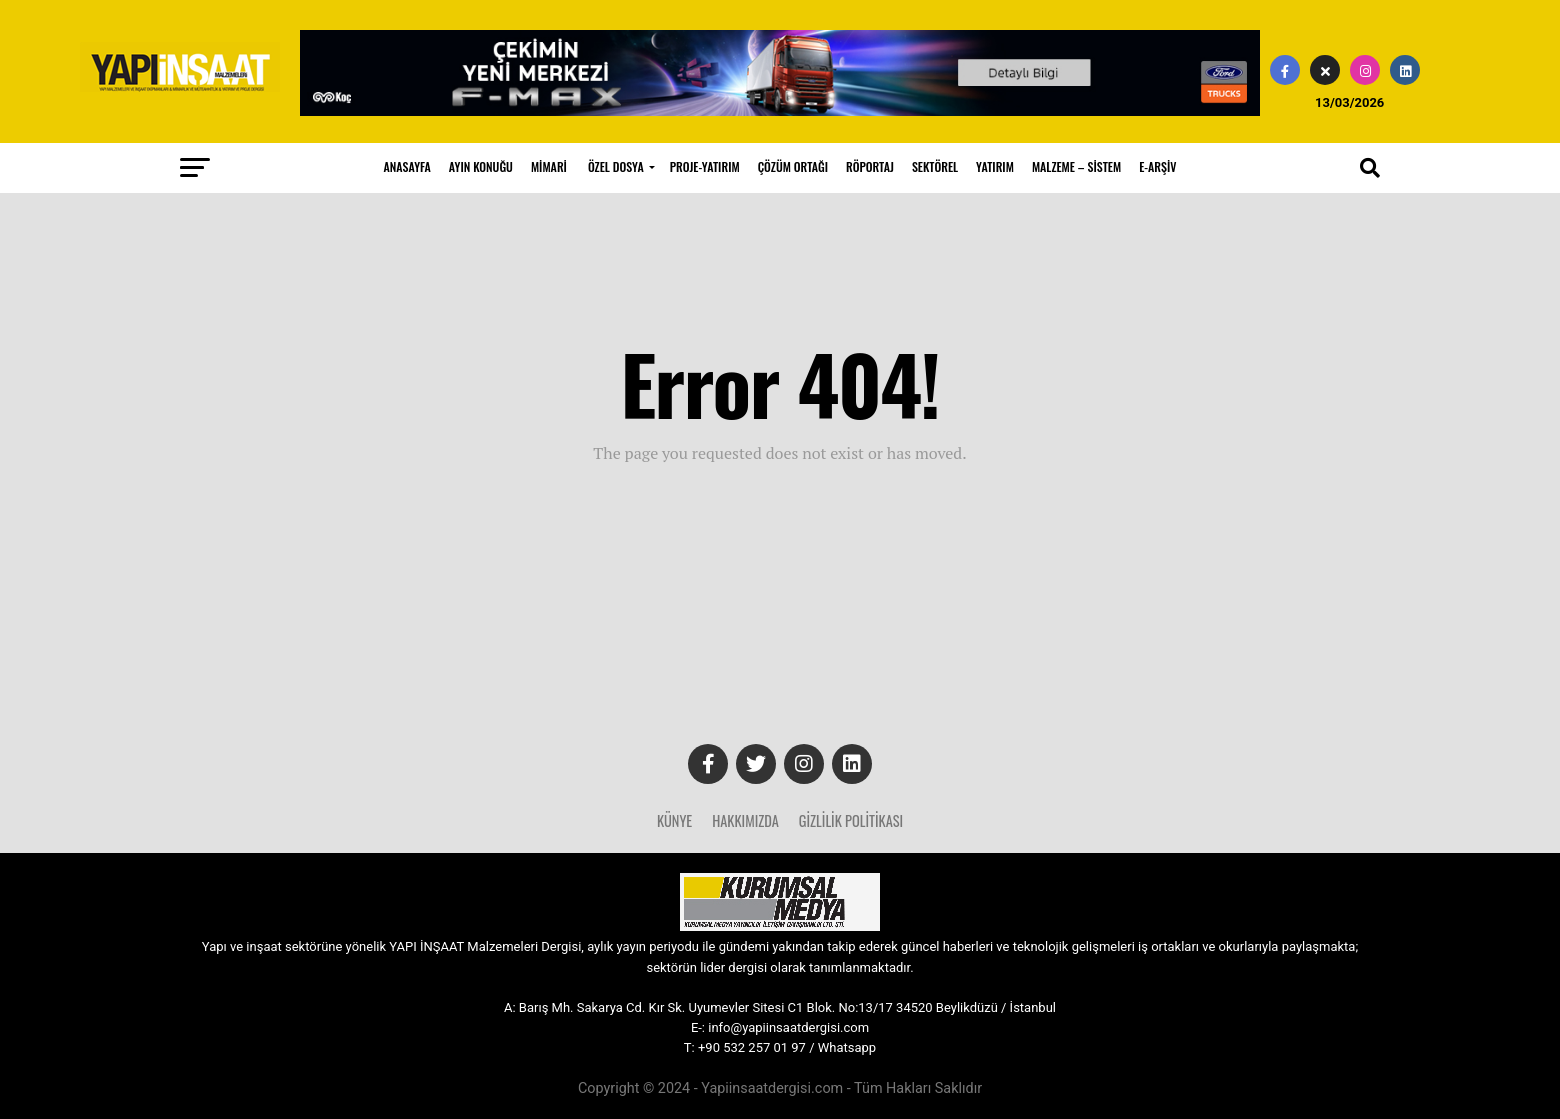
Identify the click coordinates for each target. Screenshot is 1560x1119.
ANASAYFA (407, 166)
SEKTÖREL (935, 166)
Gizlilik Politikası (851, 820)
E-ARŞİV (1157, 166)
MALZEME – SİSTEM (1076, 166)
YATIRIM (995, 166)
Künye (674, 820)
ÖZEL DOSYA (616, 166)
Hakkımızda (745, 820)
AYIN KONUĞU (481, 166)
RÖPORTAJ (870, 166)
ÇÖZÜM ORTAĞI (793, 166)
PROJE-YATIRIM (705, 166)
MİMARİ (549, 166)
